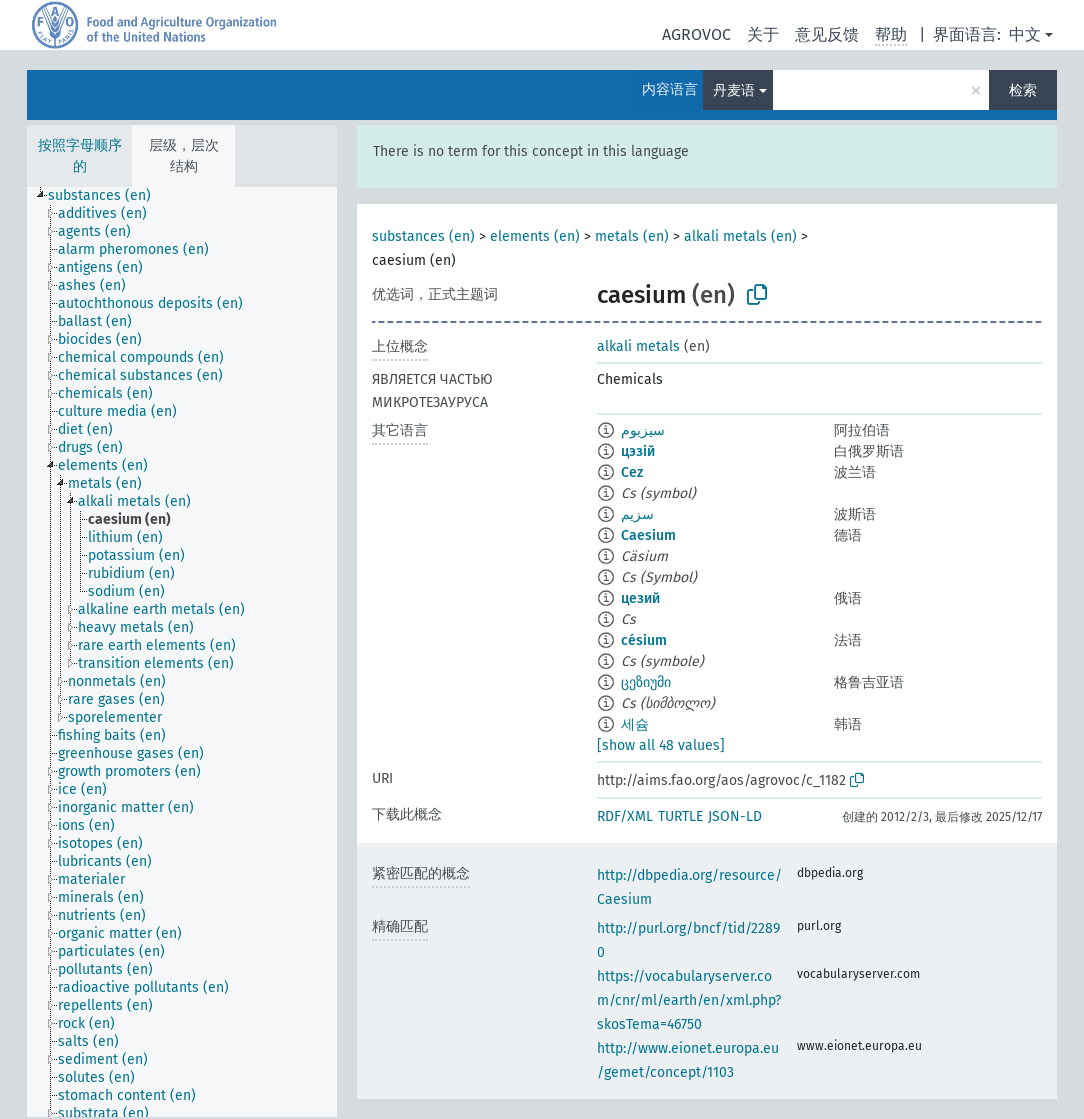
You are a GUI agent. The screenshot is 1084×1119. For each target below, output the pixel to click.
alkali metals (638, 346)
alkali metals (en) (740, 236)
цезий (640, 598)
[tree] (182, 652)
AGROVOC (696, 34)
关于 (763, 34)
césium (644, 640)
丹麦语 (734, 90)
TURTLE (680, 816)
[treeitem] (108, 196)
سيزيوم (643, 430)
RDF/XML (625, 816)
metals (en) (632, 236)
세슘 (635, 724)
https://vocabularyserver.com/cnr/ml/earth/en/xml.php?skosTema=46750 (689, 1000)
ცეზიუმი (646, 682)
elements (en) (535, 236)
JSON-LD (735, 816)
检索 (1023, 90)
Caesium (648, 535)
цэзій (638, 451)
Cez (632, 472)
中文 (1025, 34)
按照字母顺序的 (80, 156)
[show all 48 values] (661, 745)
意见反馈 (827, 34)
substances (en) (423, 236)
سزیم (637, 514)
